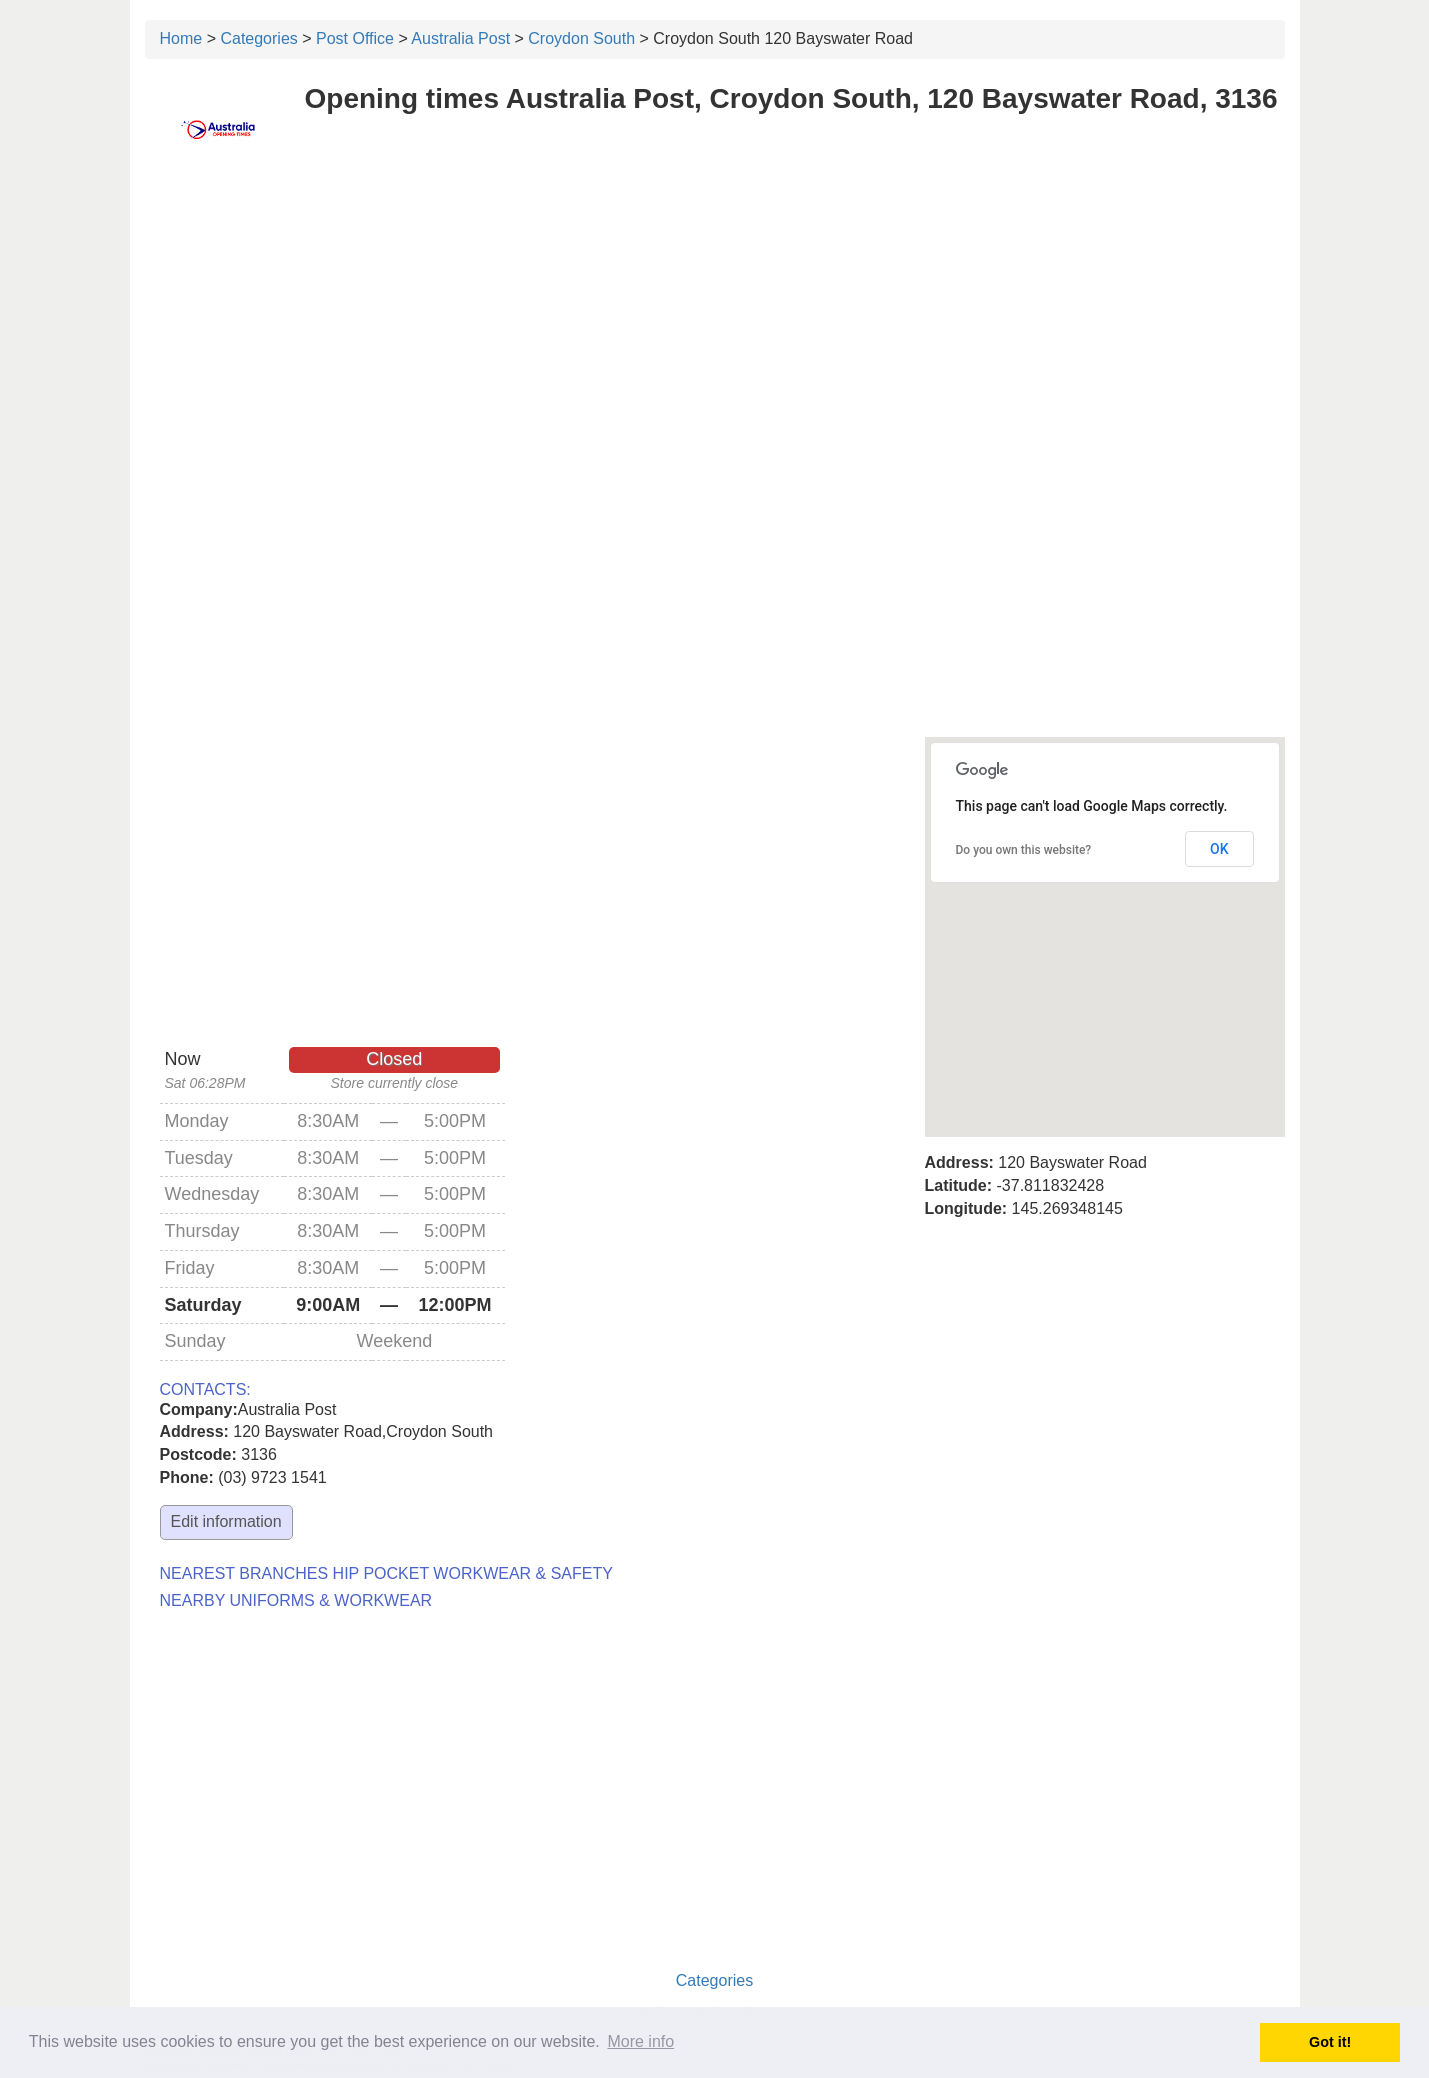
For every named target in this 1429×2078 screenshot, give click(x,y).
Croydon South (581, 38)
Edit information (226, 1521)
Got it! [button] (1330, 2042)
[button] (1105, 918)
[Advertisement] (715, 317)
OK (1219, 849)
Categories (258, 38)
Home (181, 38)
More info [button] (640, 2041)
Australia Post (460, 38)
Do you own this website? (1024, 850)
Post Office (355, 38)
